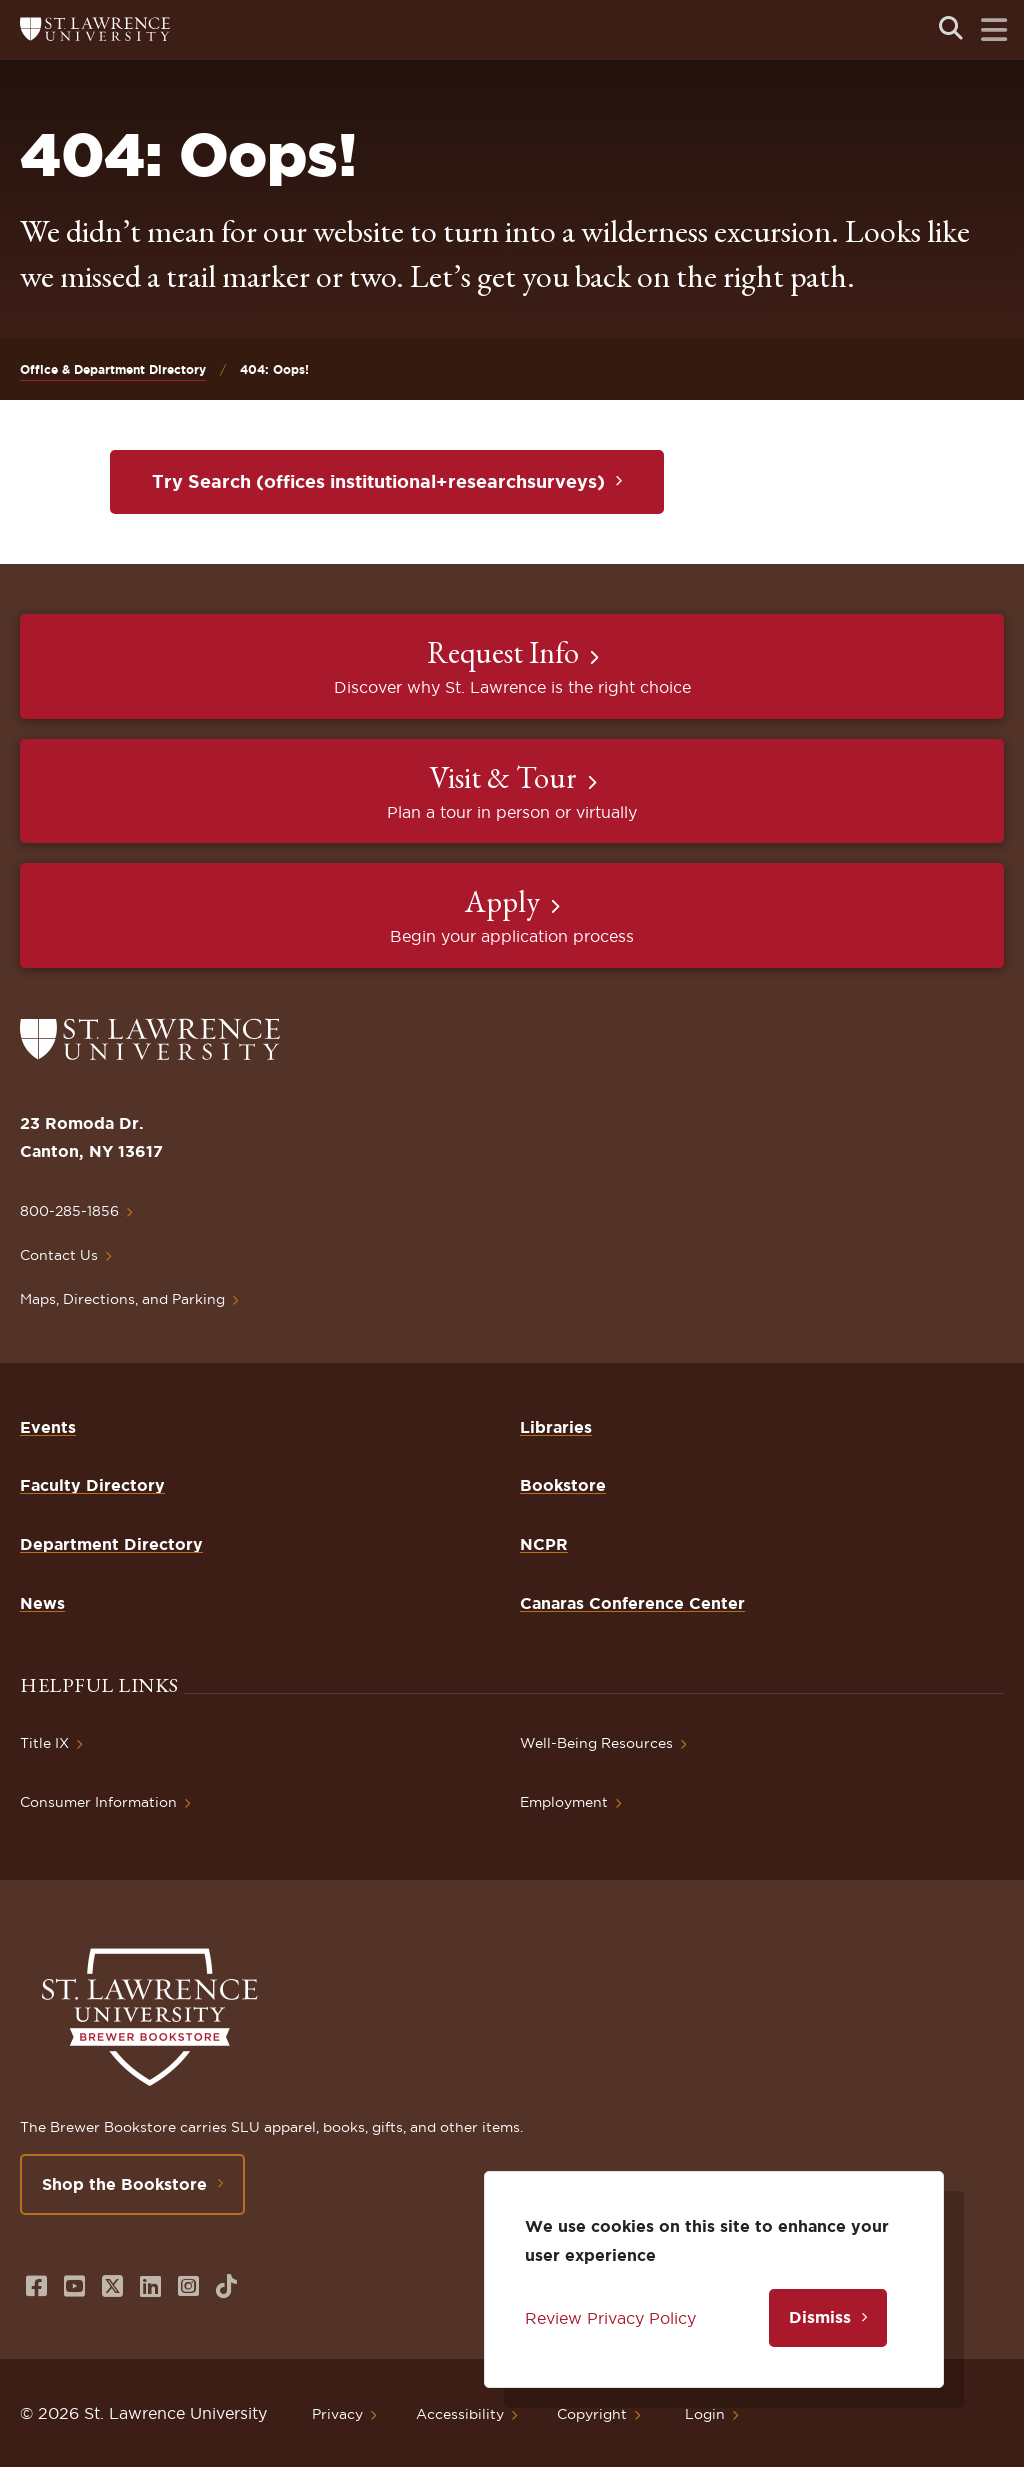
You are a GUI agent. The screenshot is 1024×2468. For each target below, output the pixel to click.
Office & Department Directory (113, 369)
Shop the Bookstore (124, 2184)
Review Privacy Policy (610, 2318)
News (42, 1603)
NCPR (544, 1544)
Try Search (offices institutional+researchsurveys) (378, 481)
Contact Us (59, 1255)
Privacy (337, 2414)
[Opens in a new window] (36, 2286)
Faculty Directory (92, 1485)
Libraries (556, 1427)
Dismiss (820, 2317)
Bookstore (563, 1485)
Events (48, 1427)
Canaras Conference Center (632, 1603)
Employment (564, 1802)
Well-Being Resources (596, 1743)
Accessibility (460, 2414)
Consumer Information (98, 1802)
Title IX (44, 1743)
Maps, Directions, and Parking (122, 1299)
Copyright (592, 2414)
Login (705, 2414)
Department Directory (111, 1544)
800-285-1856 (69, 1211)
